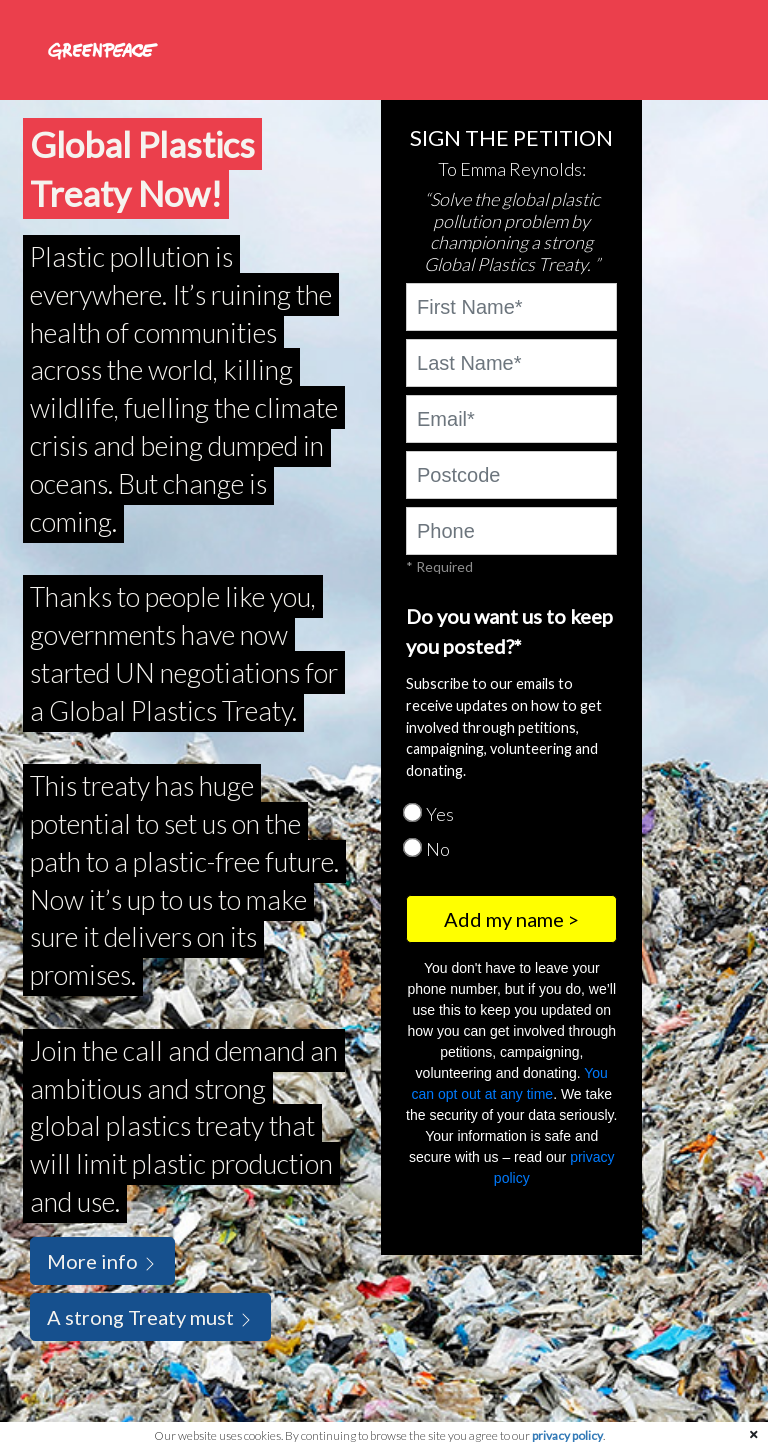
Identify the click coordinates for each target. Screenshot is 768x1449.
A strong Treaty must (150, 1317)
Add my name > (511, 919)
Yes (440, 814)
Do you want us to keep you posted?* (509, 631)
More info (102, 1261)
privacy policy (567, 1435)
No (438, 849)
